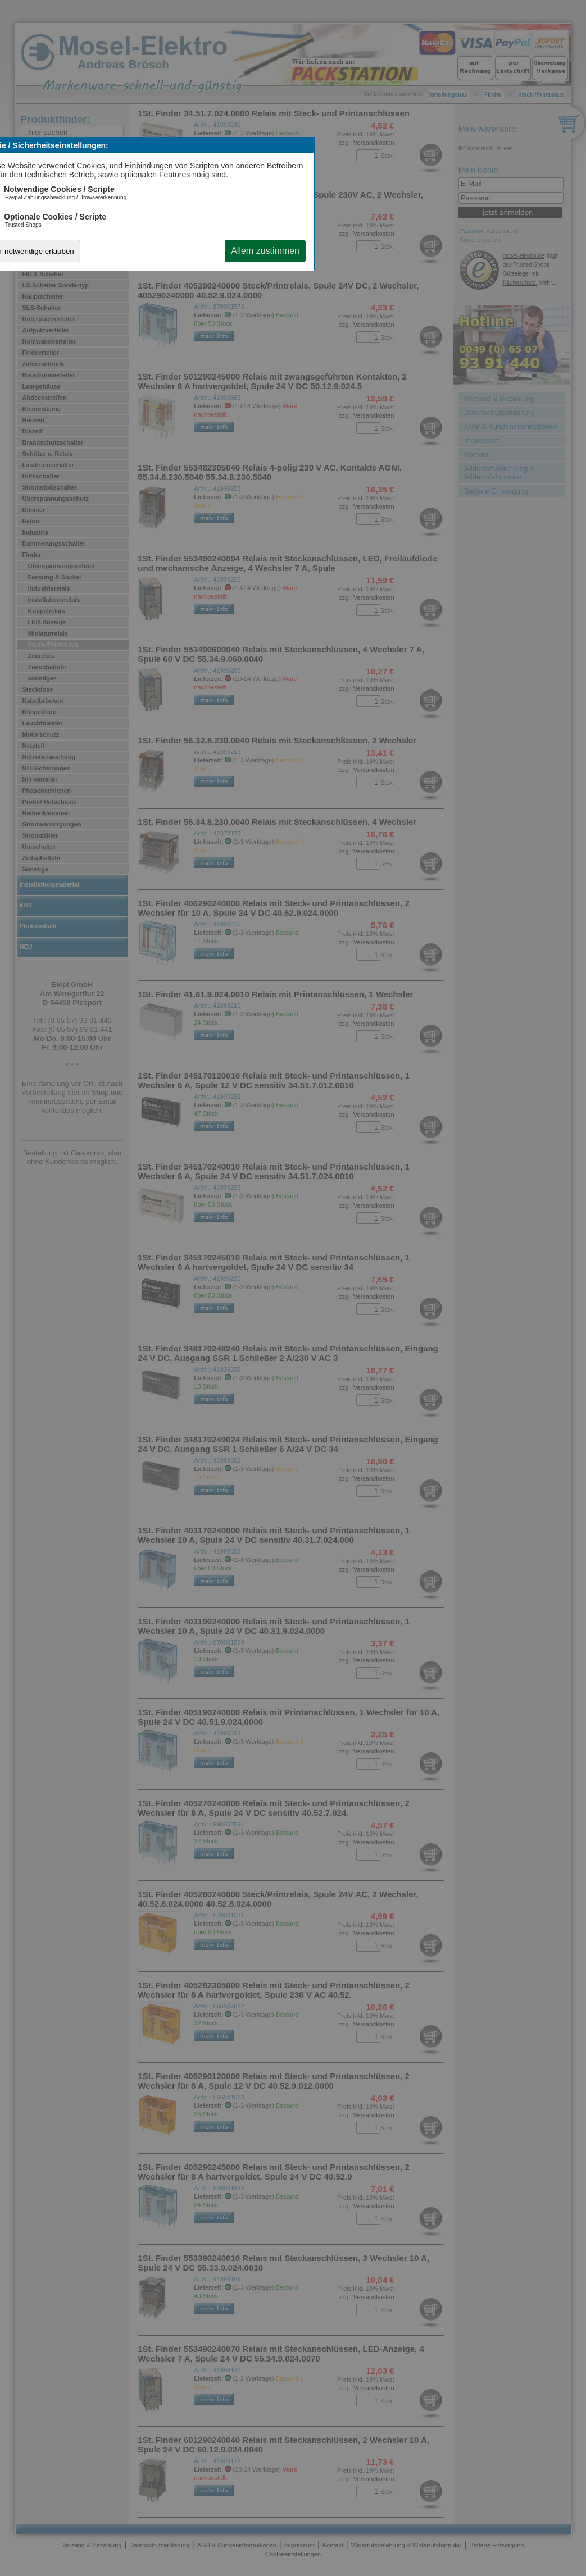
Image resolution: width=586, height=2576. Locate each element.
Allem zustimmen (265, 250)
